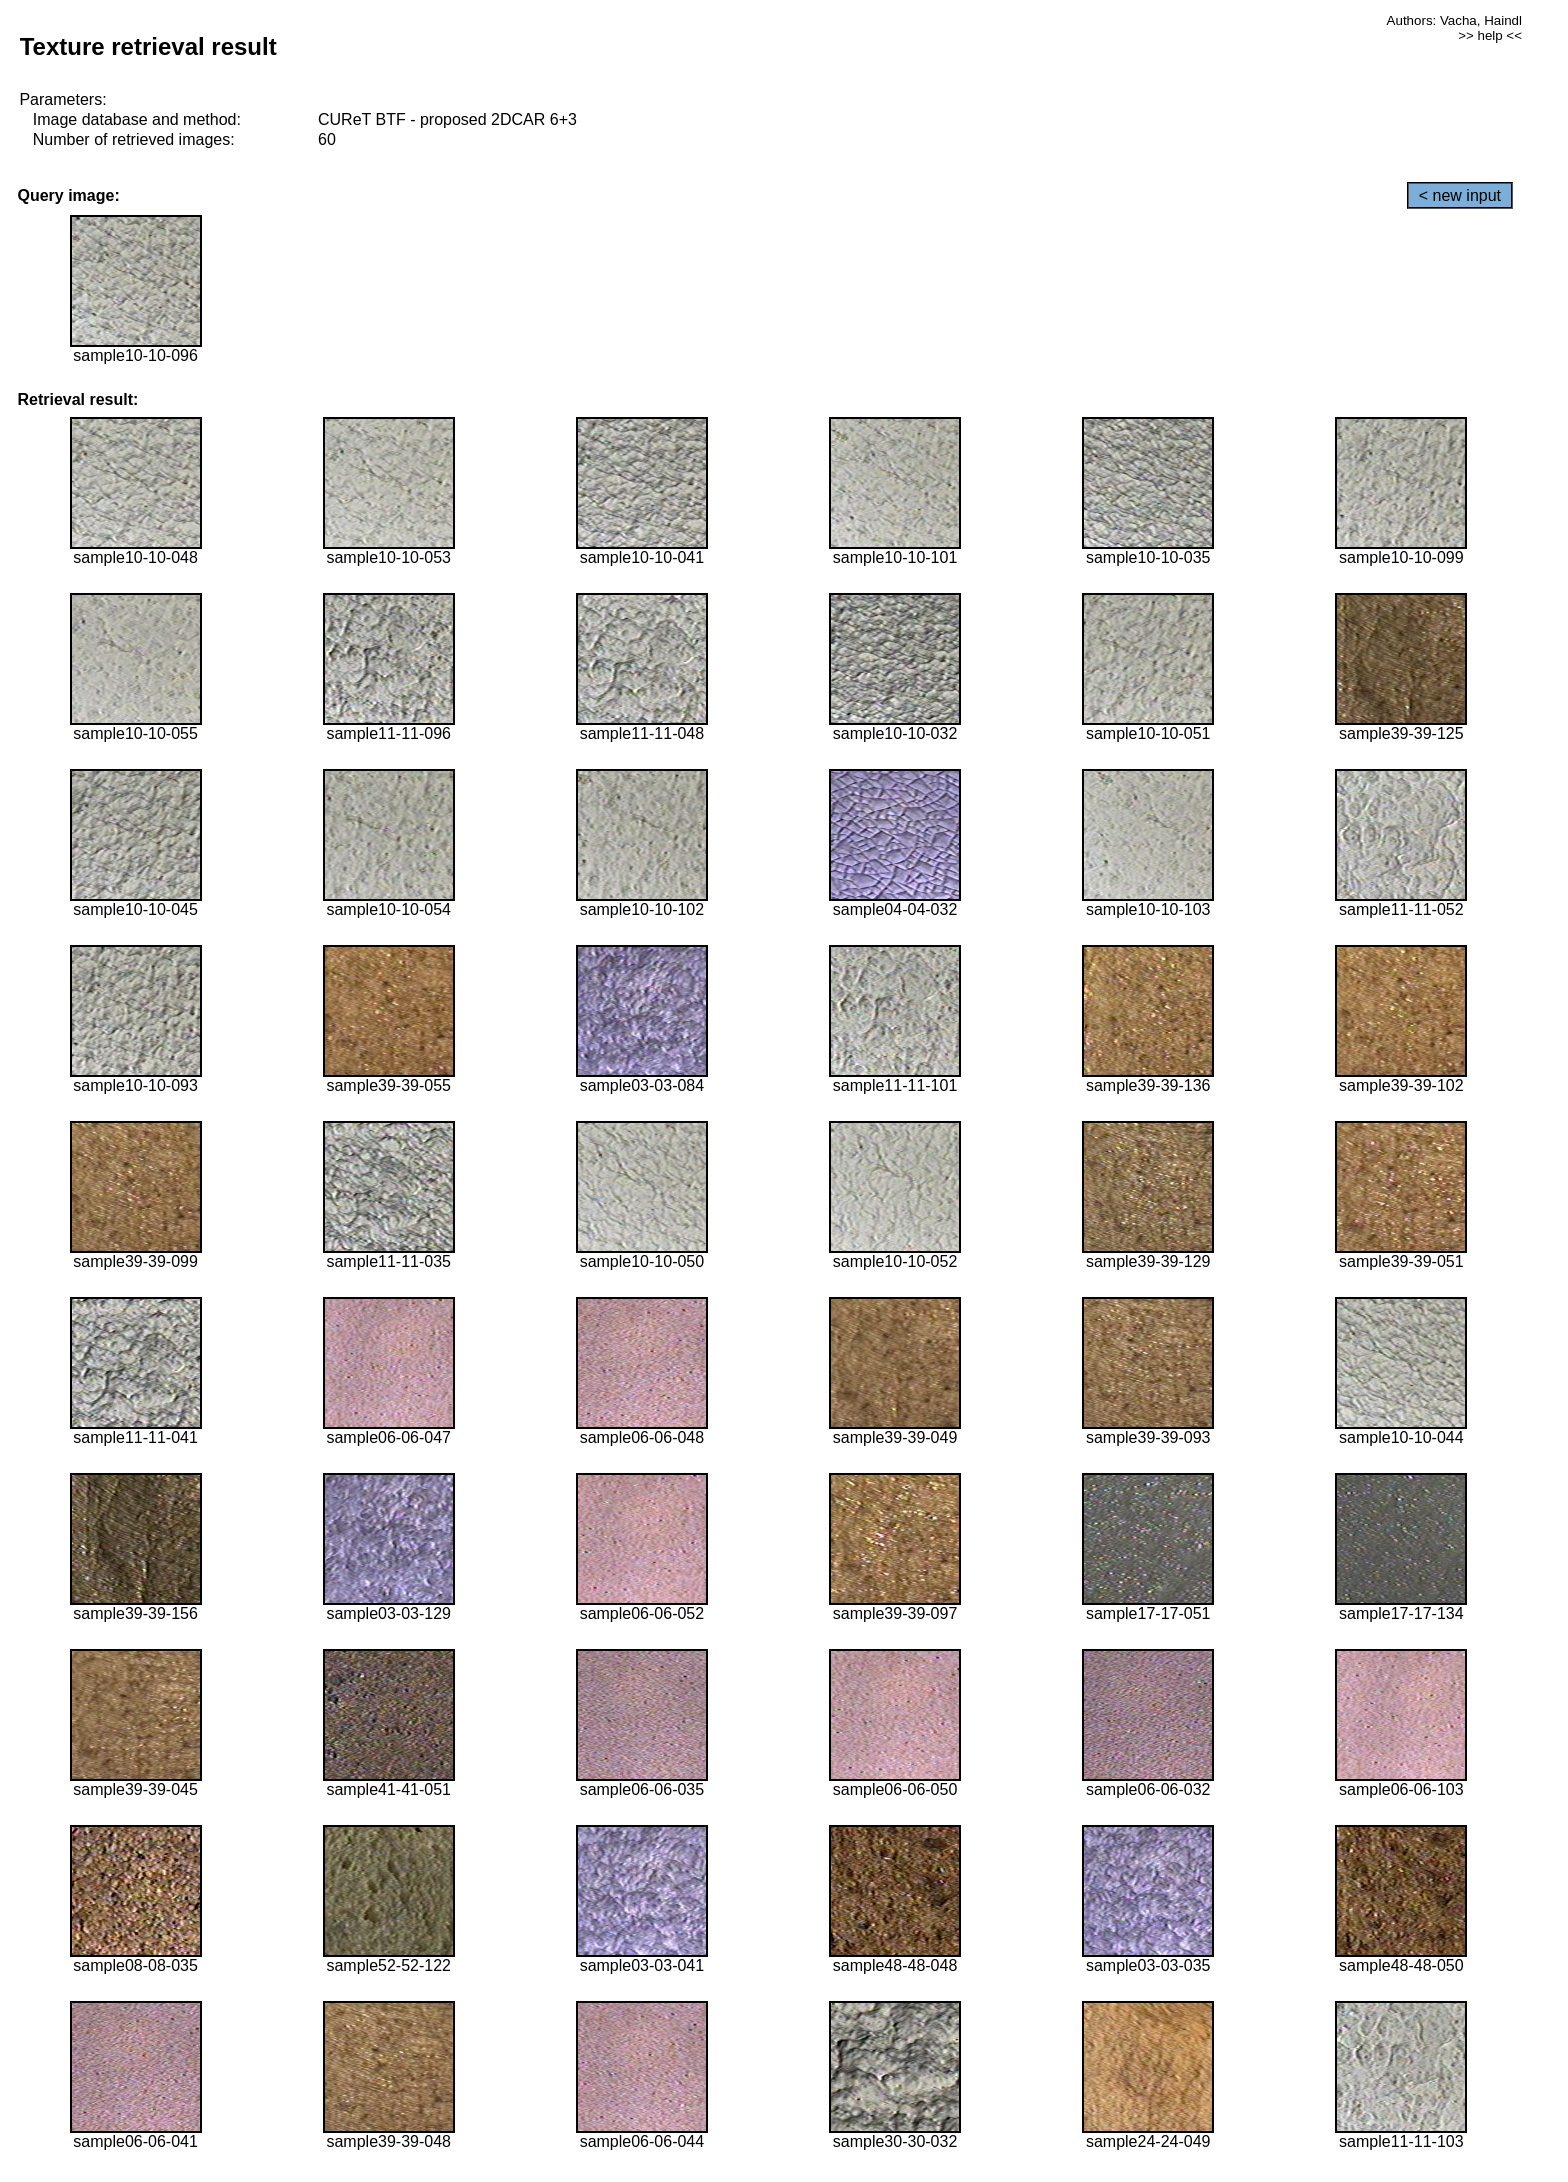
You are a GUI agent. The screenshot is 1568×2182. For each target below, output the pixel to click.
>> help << (1490, 35)
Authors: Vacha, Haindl (1454, 20)
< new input (1460, 195)
